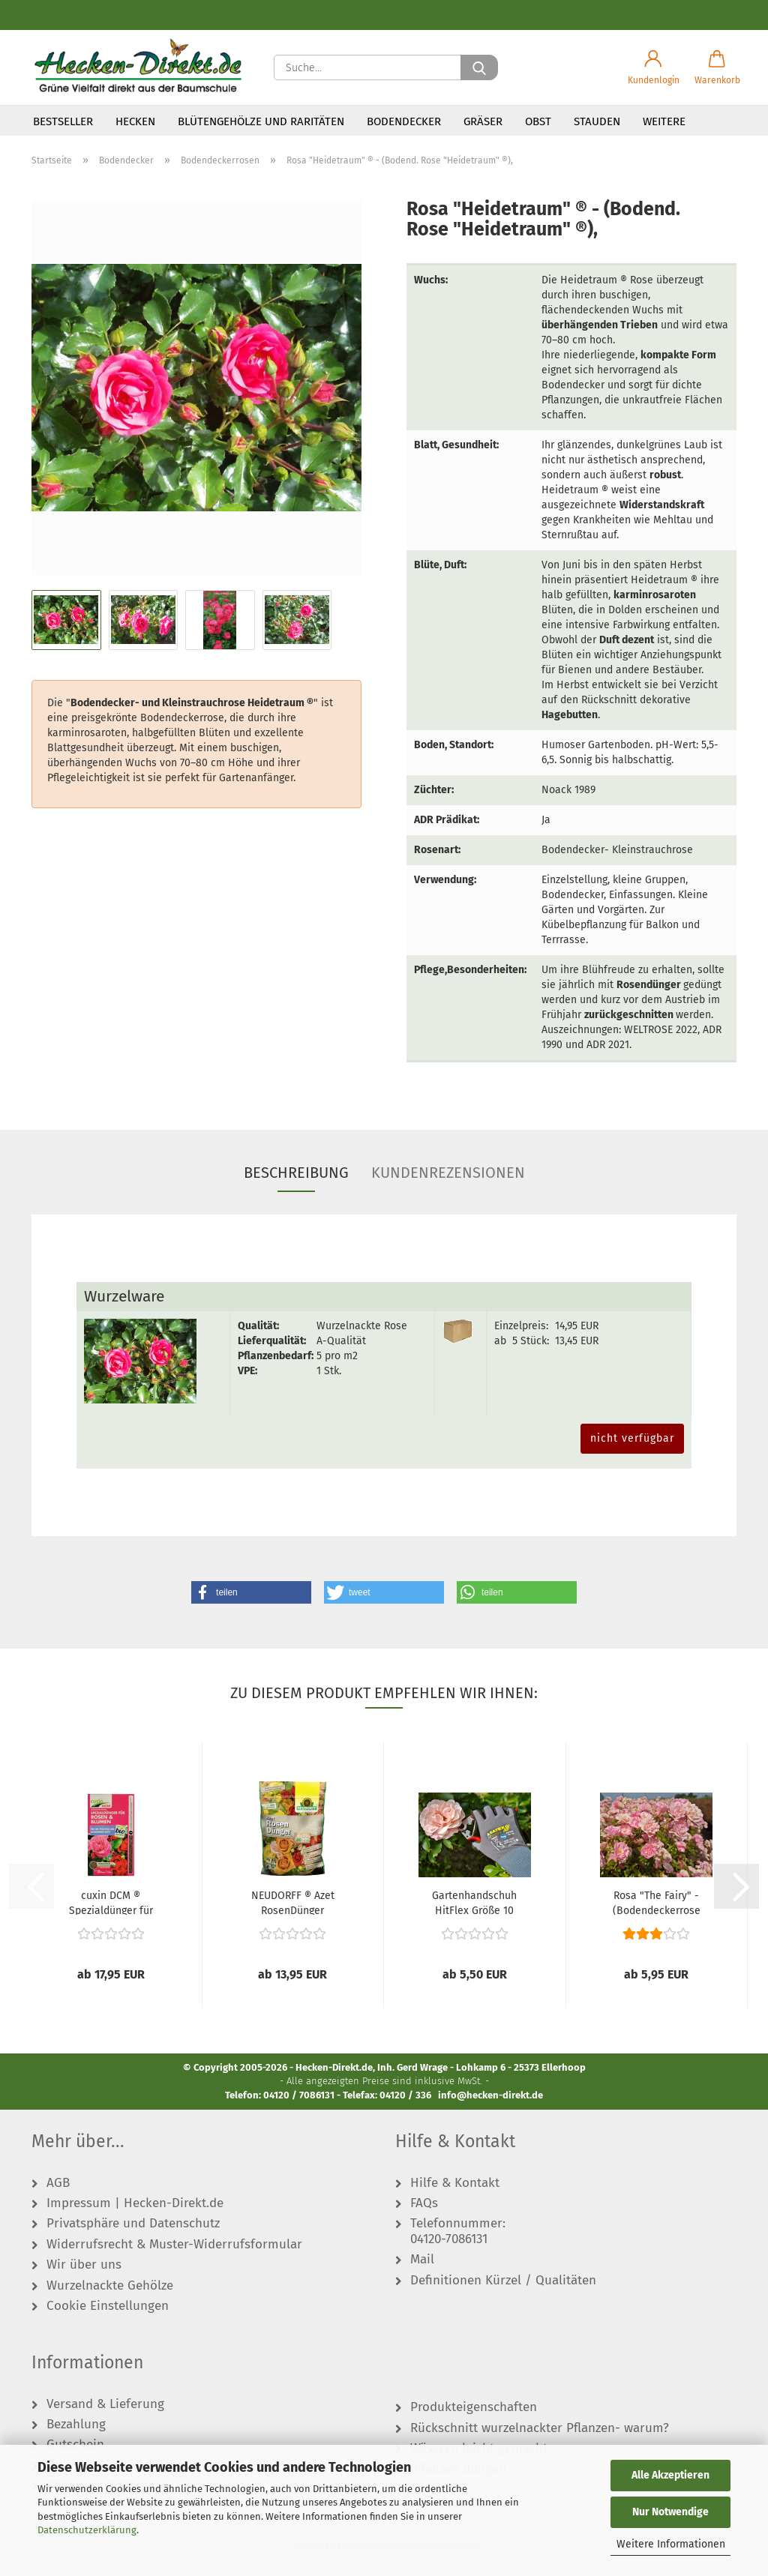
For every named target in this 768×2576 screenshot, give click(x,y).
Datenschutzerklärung (87, 2530)
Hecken (135, 121)
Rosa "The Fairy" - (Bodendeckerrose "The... (656, 1921)
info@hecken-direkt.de (490, 2114)
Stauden (597, 121)
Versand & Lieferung (105, 2423)
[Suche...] (479, 67)
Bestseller (63, 121)
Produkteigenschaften (473, 2427)
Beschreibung (296, 1192)
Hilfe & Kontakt (455, 2202)
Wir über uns (84, 2285)
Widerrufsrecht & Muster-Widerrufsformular (174, 2264)
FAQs (424, 2222)
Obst (538, 121)
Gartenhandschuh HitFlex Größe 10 (474, 1921)
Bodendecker (404, 121)
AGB (58, 2202)
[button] (653, 67)
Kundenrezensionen (448, 1192)
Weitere (664, 121)
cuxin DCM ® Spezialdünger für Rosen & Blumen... (111, 1921)
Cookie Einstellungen (107, 2325)
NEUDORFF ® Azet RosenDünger (292, 1921)
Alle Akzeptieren (671, 2475)
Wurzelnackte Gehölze (109, 2305)
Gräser (483, 121)
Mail (422, 2279)
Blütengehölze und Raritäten (261, 121)
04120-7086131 (449, 2258)
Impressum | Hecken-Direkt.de (135, 2222)
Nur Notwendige (670, 2512)
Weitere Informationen (670, 2544)
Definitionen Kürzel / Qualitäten (503, 2300)
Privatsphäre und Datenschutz (133, 2243)
